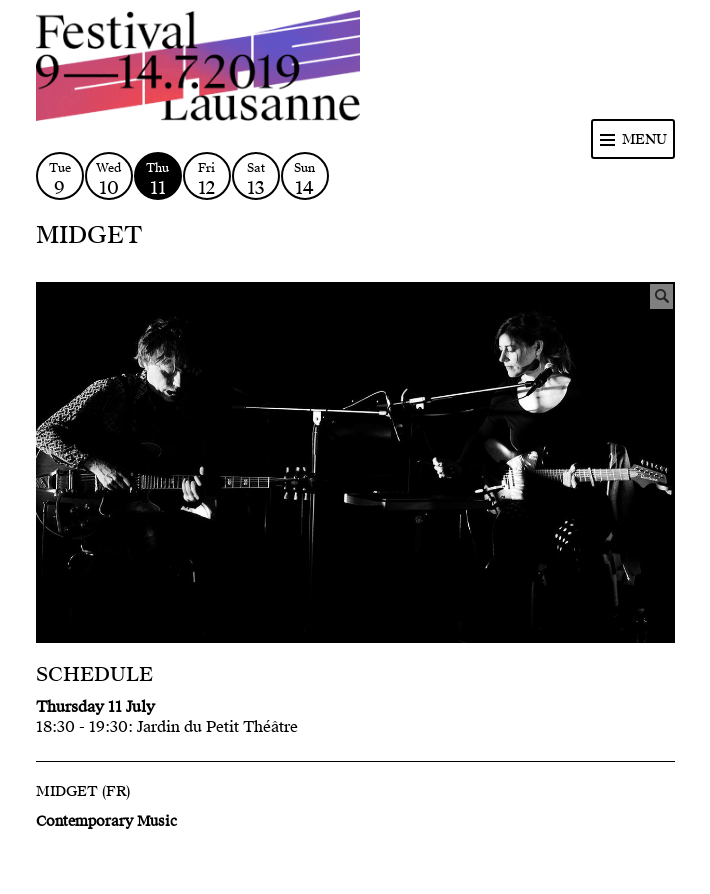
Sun (305, 179)
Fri (207, 179)
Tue (60, 179)
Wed (109, 179)
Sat (256, 179)
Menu (644, 139)
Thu (158, 179)
